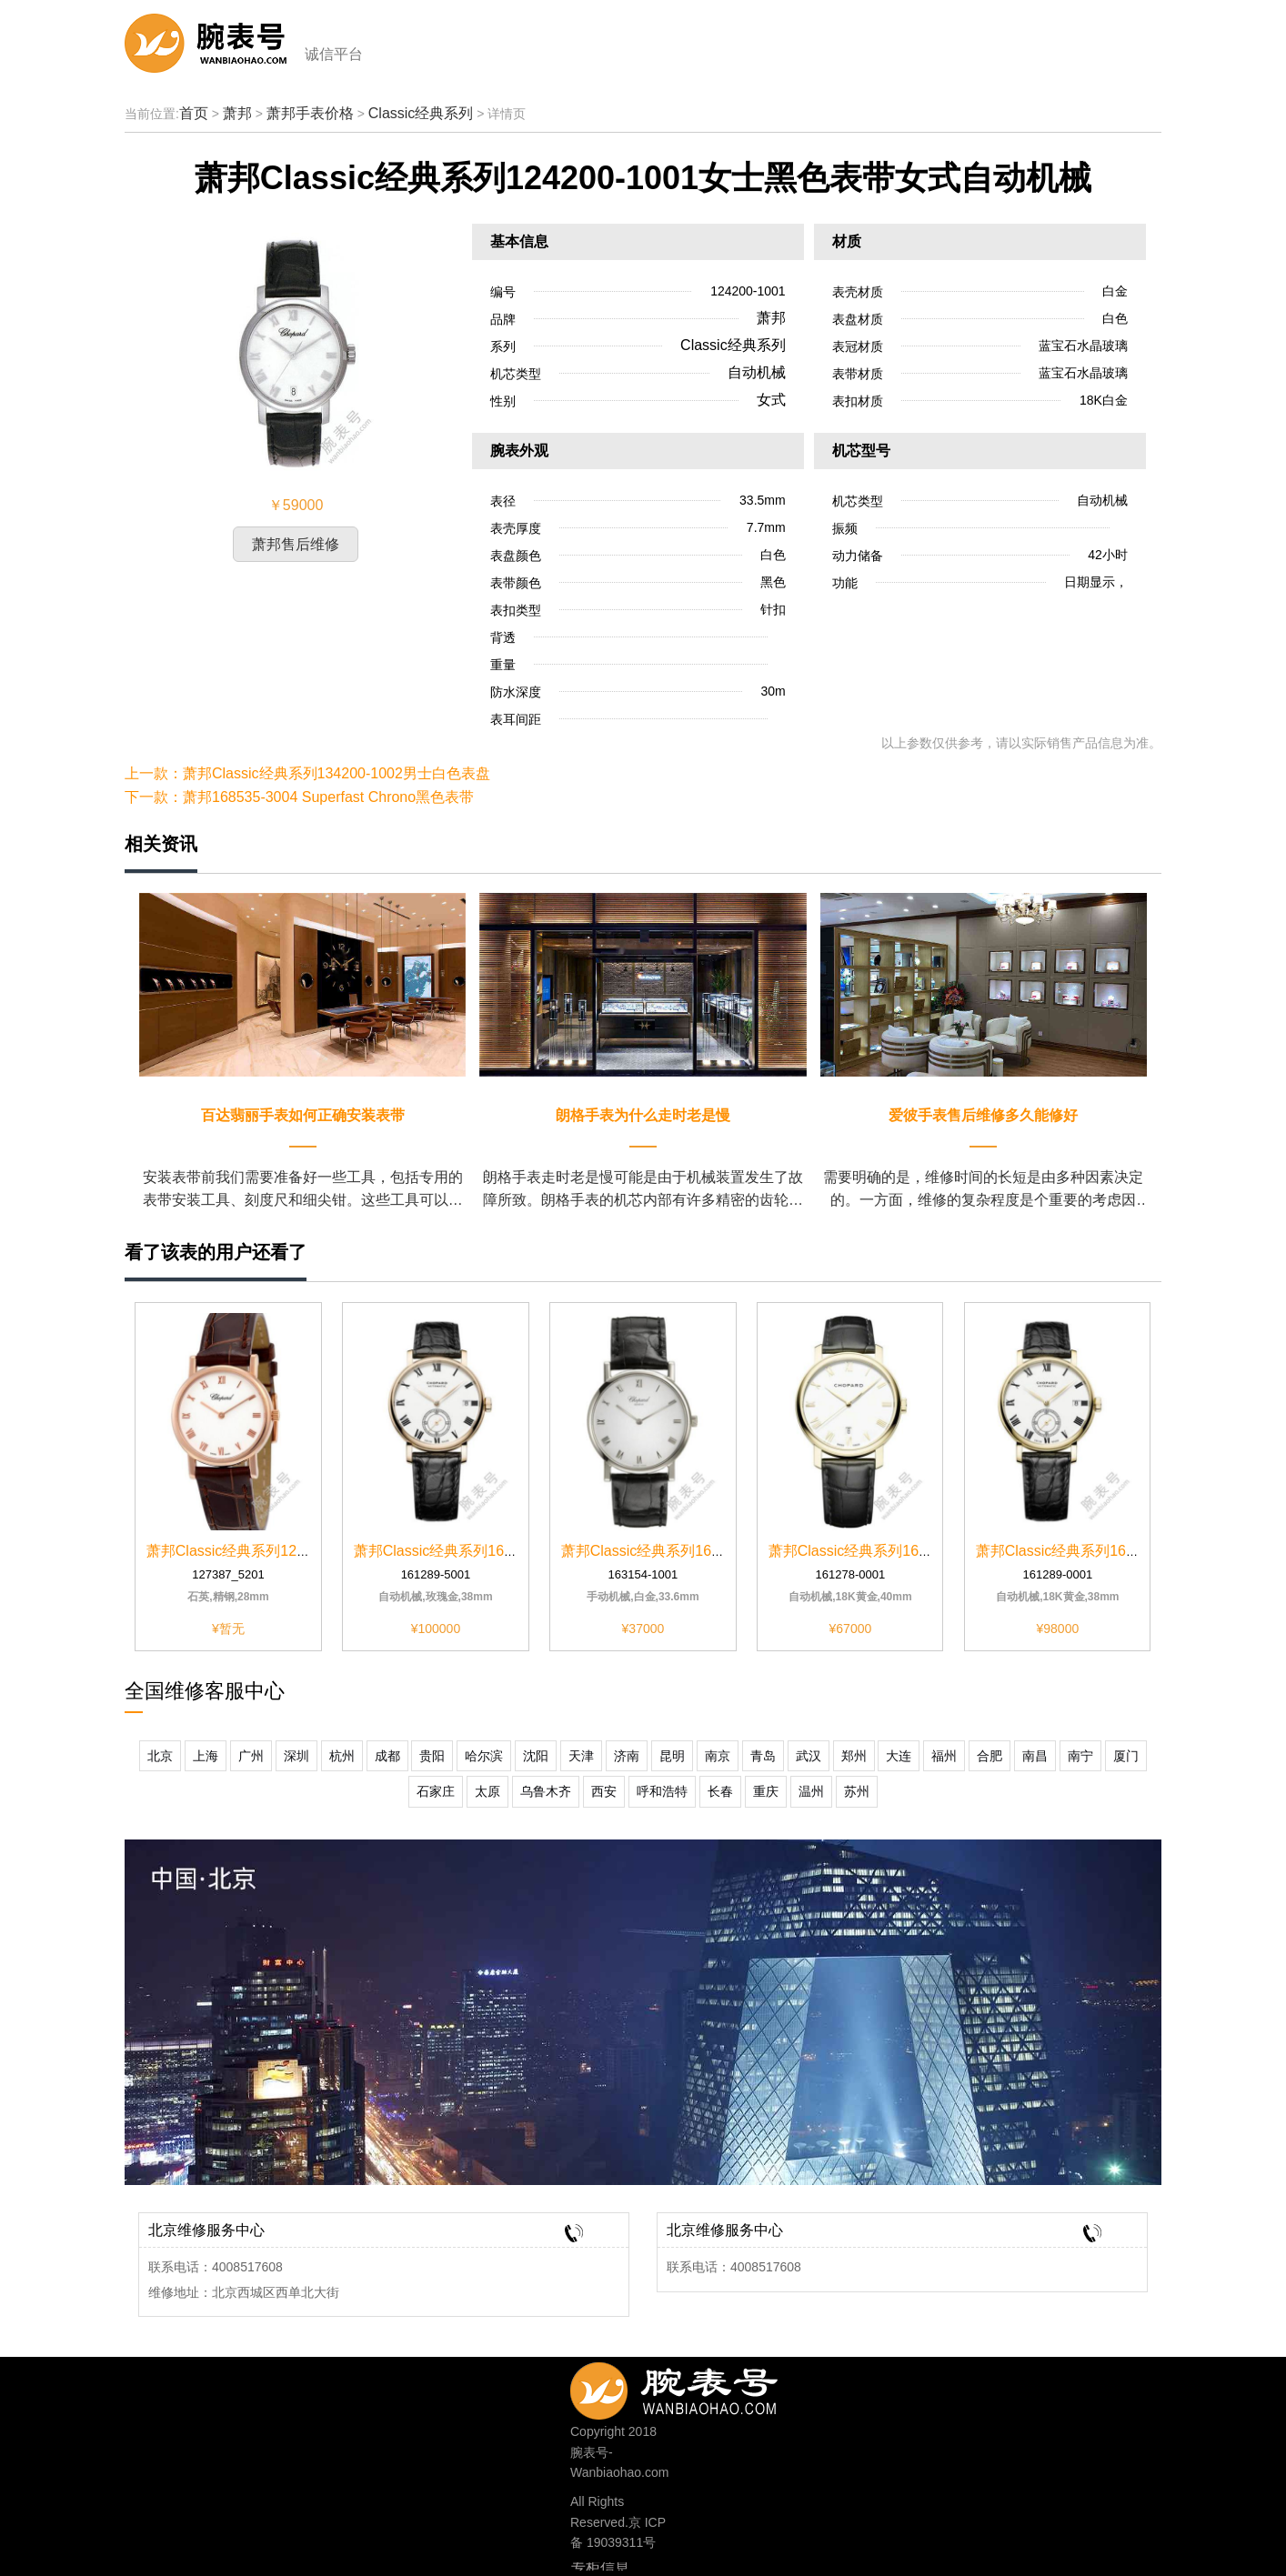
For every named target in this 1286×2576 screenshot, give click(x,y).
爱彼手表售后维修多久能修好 (983, 1115)
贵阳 (432, 1756)
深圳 (296, 1756)
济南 (626, 1756)
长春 (720, 1791)
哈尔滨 (484, 1756)
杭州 (342, 1756)
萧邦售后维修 (295, 544)
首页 (193, 113)
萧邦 (237, 113)
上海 (205, 1756)
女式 (771, 399)
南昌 (1035, 1756)
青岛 (763, 1756)
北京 (160, 1756)
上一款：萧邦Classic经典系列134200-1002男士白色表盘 (307, 773)
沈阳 (535, 1756)
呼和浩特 (662, 1791)
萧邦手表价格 (310, 113)
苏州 (856, 1791)
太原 (487, 1791)
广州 (251, 1756)
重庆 (766, 1791)
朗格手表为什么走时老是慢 (643, 1115)
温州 (811, 1791)
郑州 (854, 1756)
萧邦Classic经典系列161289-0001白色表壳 (1115, 1551)
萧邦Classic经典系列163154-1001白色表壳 (700, 1551)
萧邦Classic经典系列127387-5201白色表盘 (285, 1551)
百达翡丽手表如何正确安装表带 (303, 1115)
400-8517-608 (703, 2386)
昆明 (672, 1756)
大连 (898, 1756)
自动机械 (757, 372)
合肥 (989, 1756)
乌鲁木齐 (545, 1791)
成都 (387, 1756)
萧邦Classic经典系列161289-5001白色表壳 (493, 1551)
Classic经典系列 (421, 113)
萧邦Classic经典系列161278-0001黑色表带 (908, 1551)
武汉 (808, 1756)
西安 (604, 1791)
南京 (717, 1756)
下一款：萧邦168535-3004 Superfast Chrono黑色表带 (299, 797)
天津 (581, 1756)
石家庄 (436, 1791)
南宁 (1080, 1756)
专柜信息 (600, 2568)
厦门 (1126, 1756)
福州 (944, 1756)
